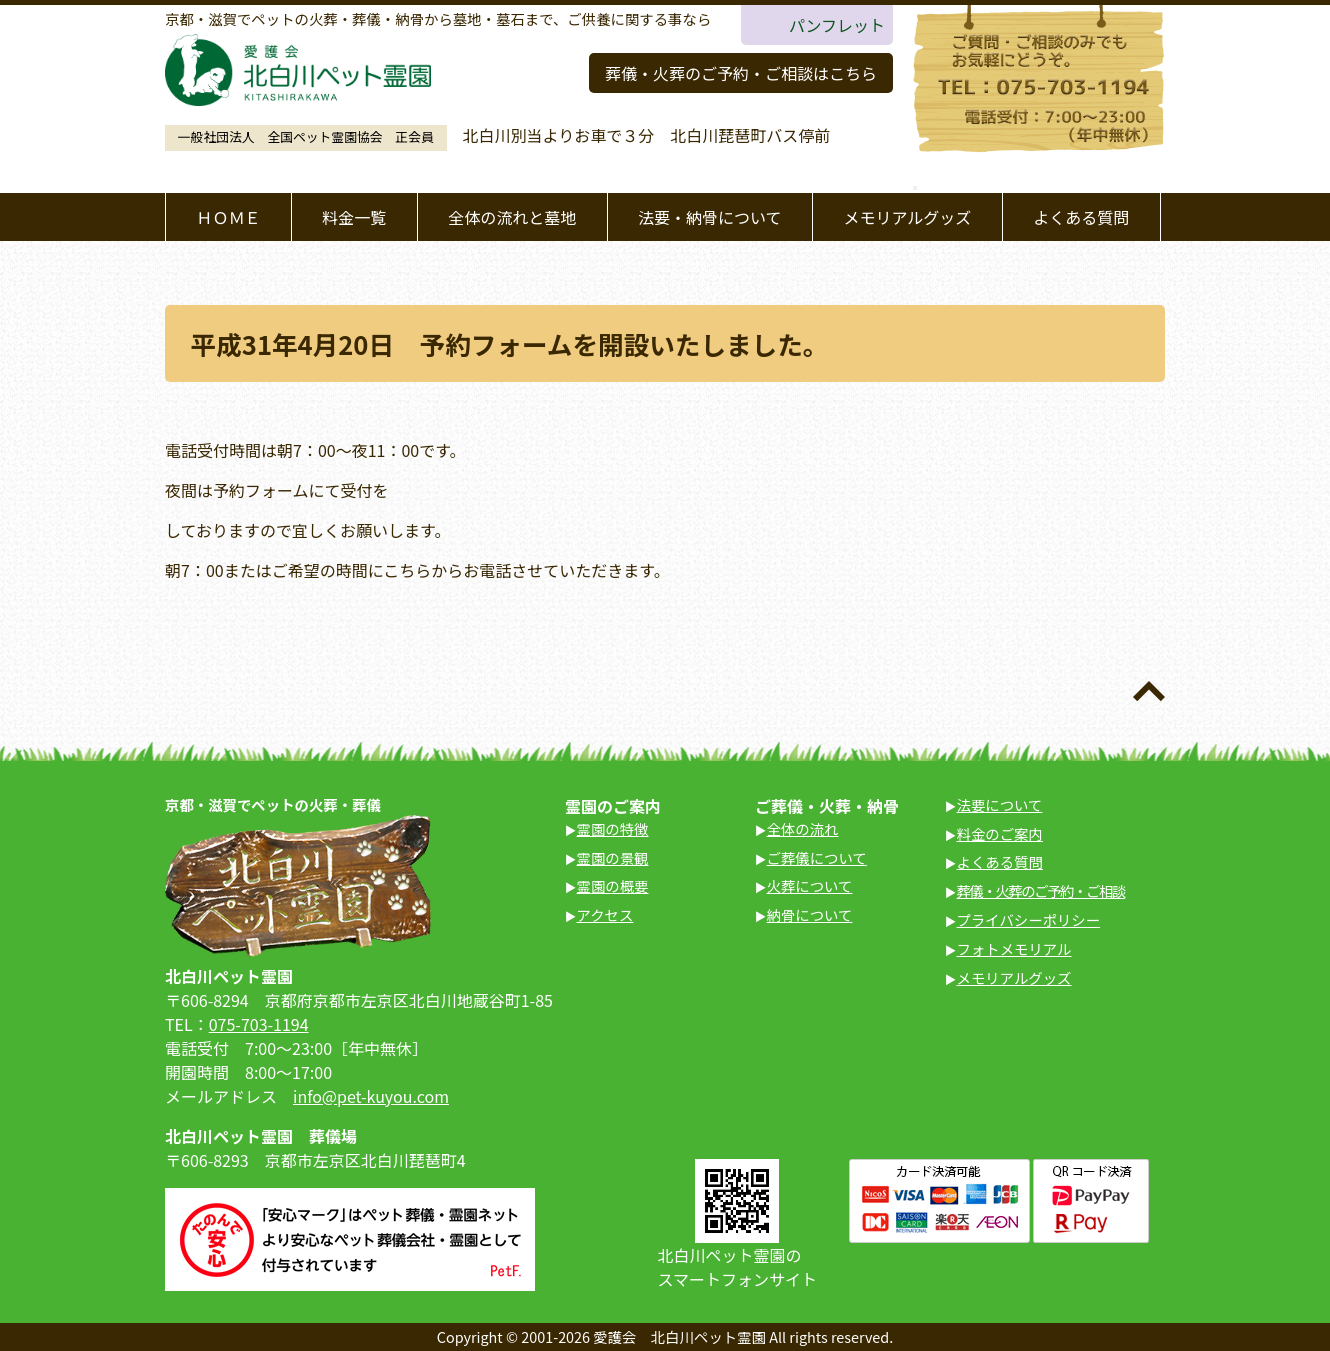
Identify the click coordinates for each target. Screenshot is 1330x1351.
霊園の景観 (613, 857)
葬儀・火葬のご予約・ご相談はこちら (741, 73)
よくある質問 (1081, 217)
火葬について (810, 885)
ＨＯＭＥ (228, 217)
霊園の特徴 (613, 828)
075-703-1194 (259, 1024)
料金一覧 (354, 217)
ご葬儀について (817, 857)
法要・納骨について (710, 217)
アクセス (605, 914)
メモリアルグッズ (907, 217)
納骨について (810, 914)
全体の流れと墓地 (512, 217)
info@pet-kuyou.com (371, 1096)
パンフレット (837, 25)
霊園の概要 (613, 885)
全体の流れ (803, 828)
